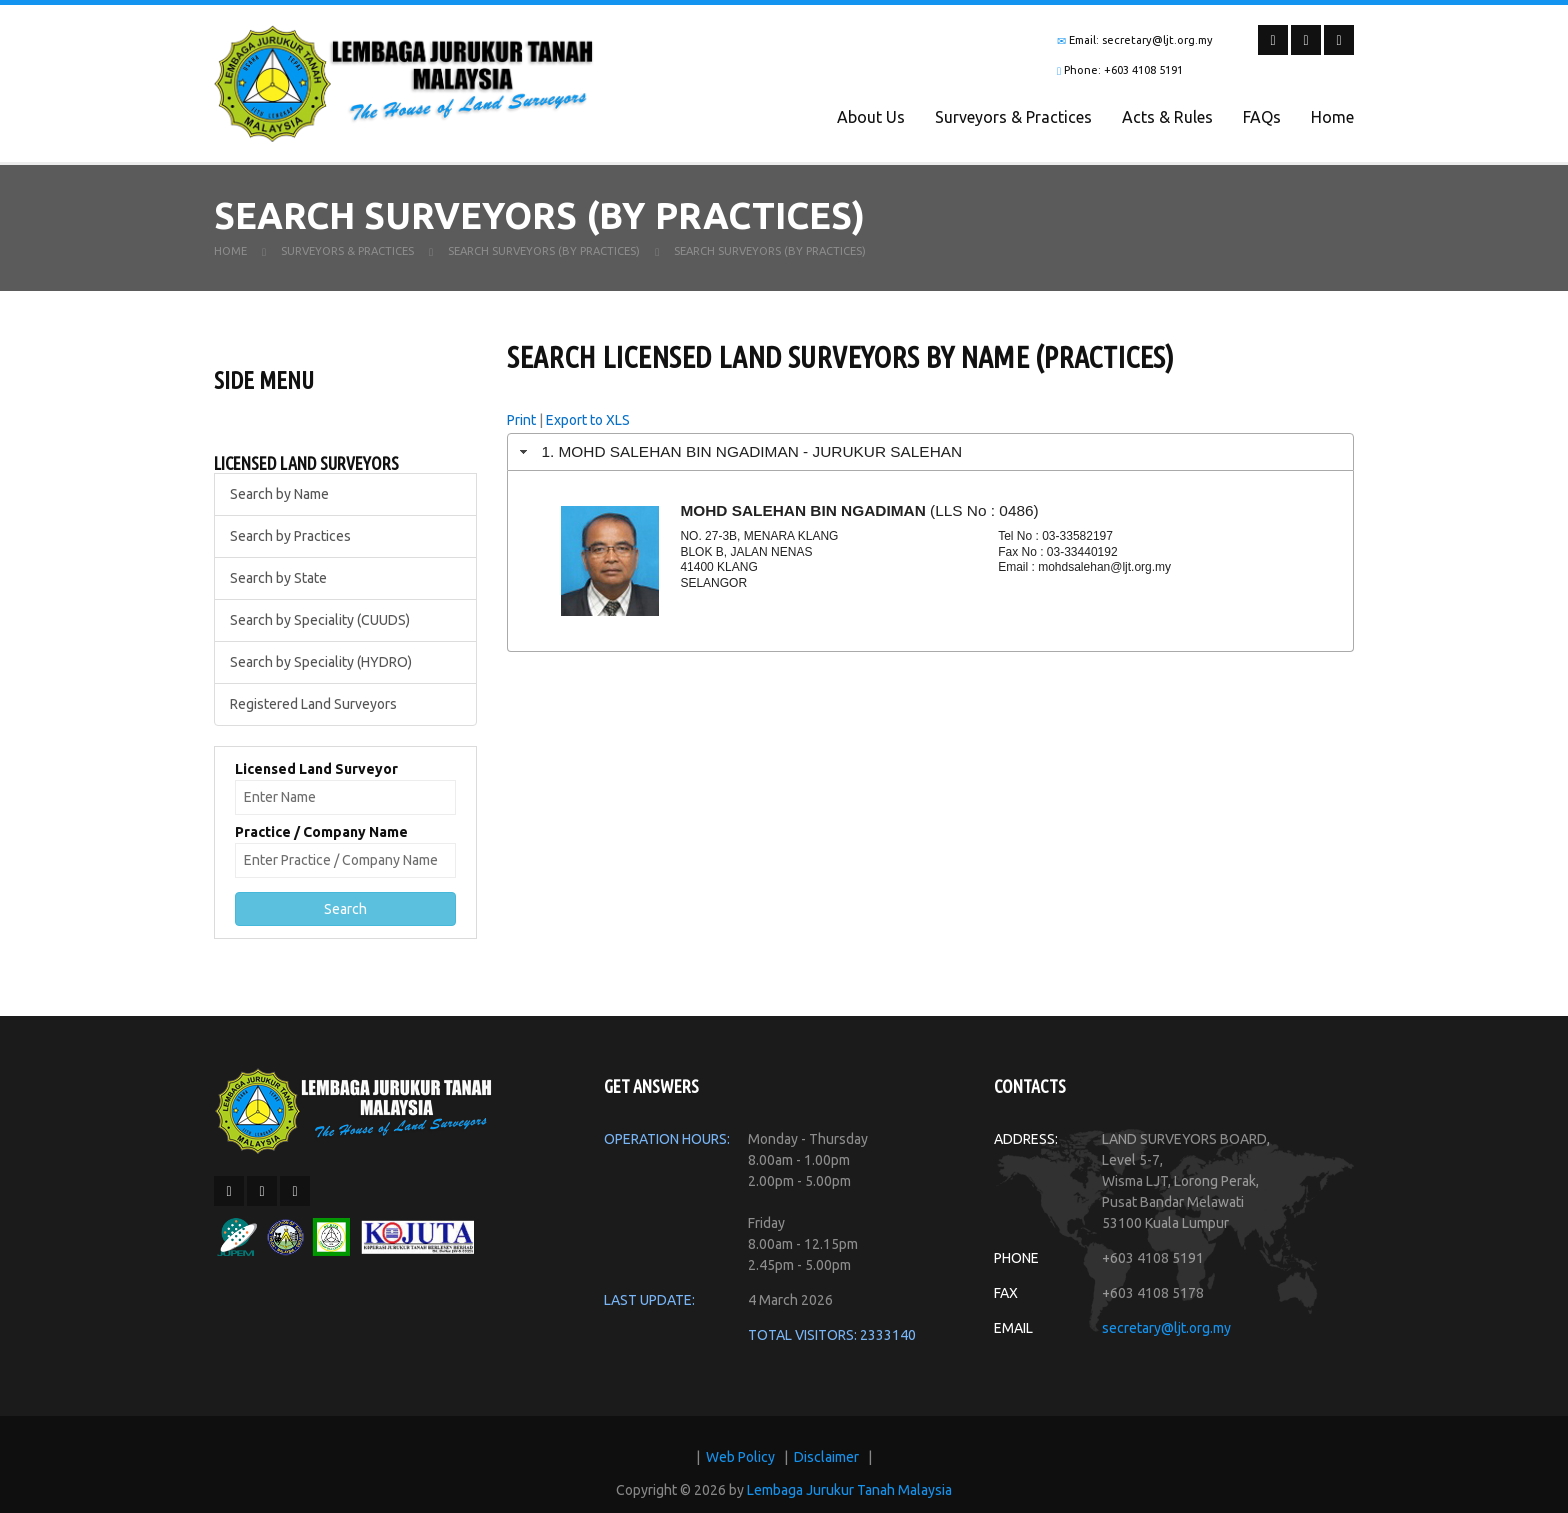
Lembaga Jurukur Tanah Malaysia (849, 1498)
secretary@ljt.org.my (1166, 1336)
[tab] (931, 459)
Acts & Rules (1167, 117)
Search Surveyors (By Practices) (544, 259)
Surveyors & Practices (1013, 117)
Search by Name (279, 502)
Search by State (278, 586)
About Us (871, 117)
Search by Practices (290, 544)
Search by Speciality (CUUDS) (320, 628)
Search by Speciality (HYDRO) (321, 670)
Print (521, 428)
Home (1332, 117)
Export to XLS (588, 428)
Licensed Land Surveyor (316, 777)
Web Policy (740, 1465)
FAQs (1262, 117)
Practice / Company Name (321, 840)
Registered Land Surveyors (313, 712)
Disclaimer (826, 1465)
